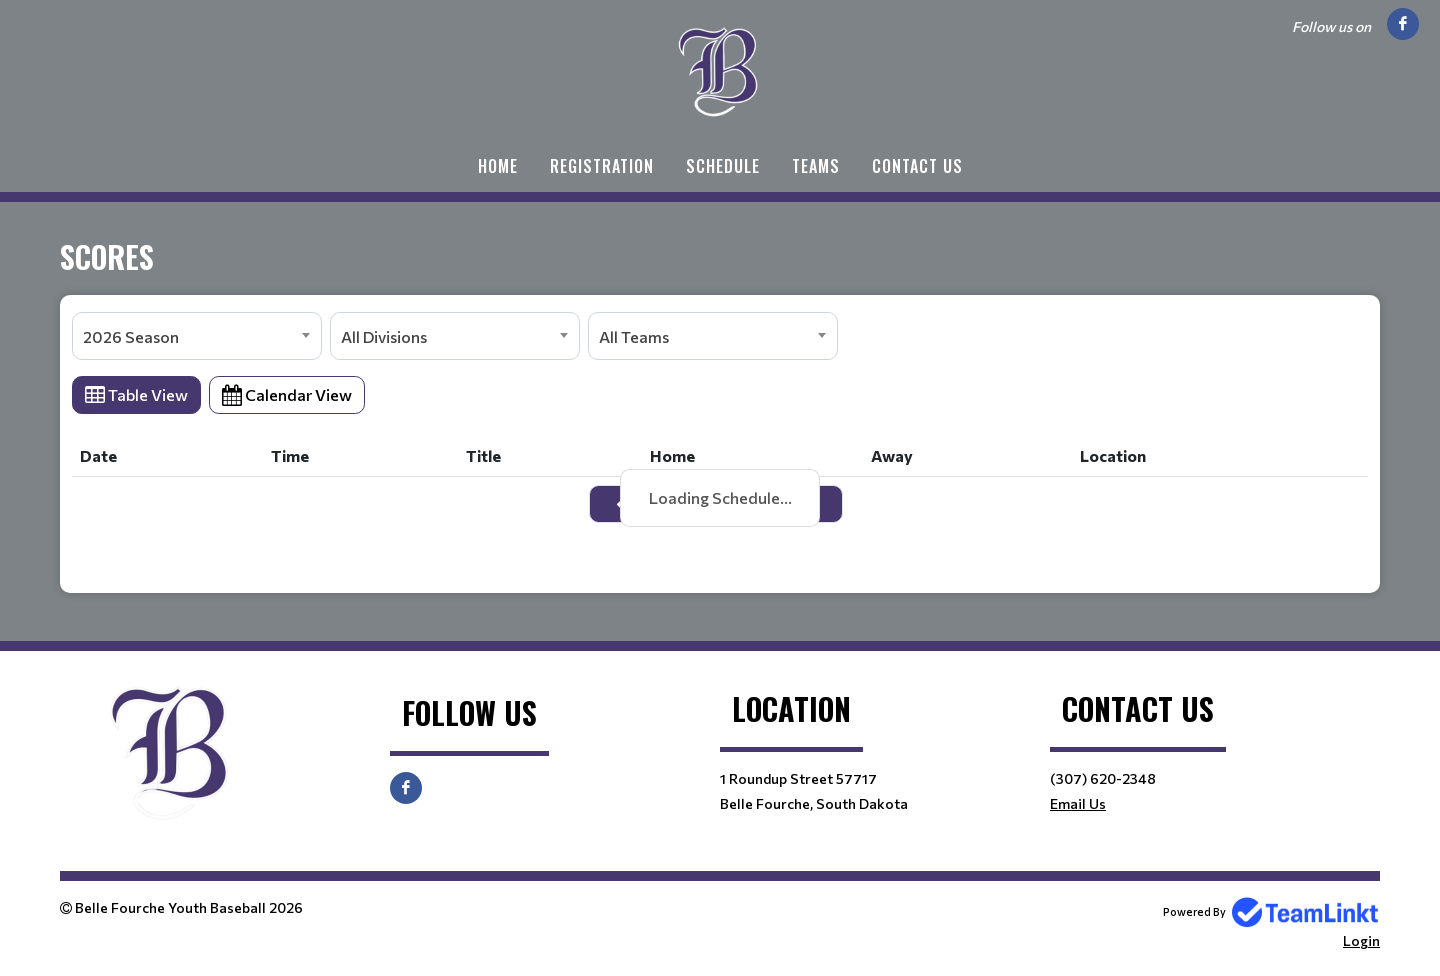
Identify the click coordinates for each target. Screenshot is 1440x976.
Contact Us (917, 166)
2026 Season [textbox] (131, 336)
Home (498, 166)
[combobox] (197, 336)
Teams (816, 166)
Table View (136, 394)
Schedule (723, 166)
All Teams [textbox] (634, 336)
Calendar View (287, 394)
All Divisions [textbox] (384, 336)
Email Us (1078, 803)
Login (1361, 940)
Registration (602, 166)
